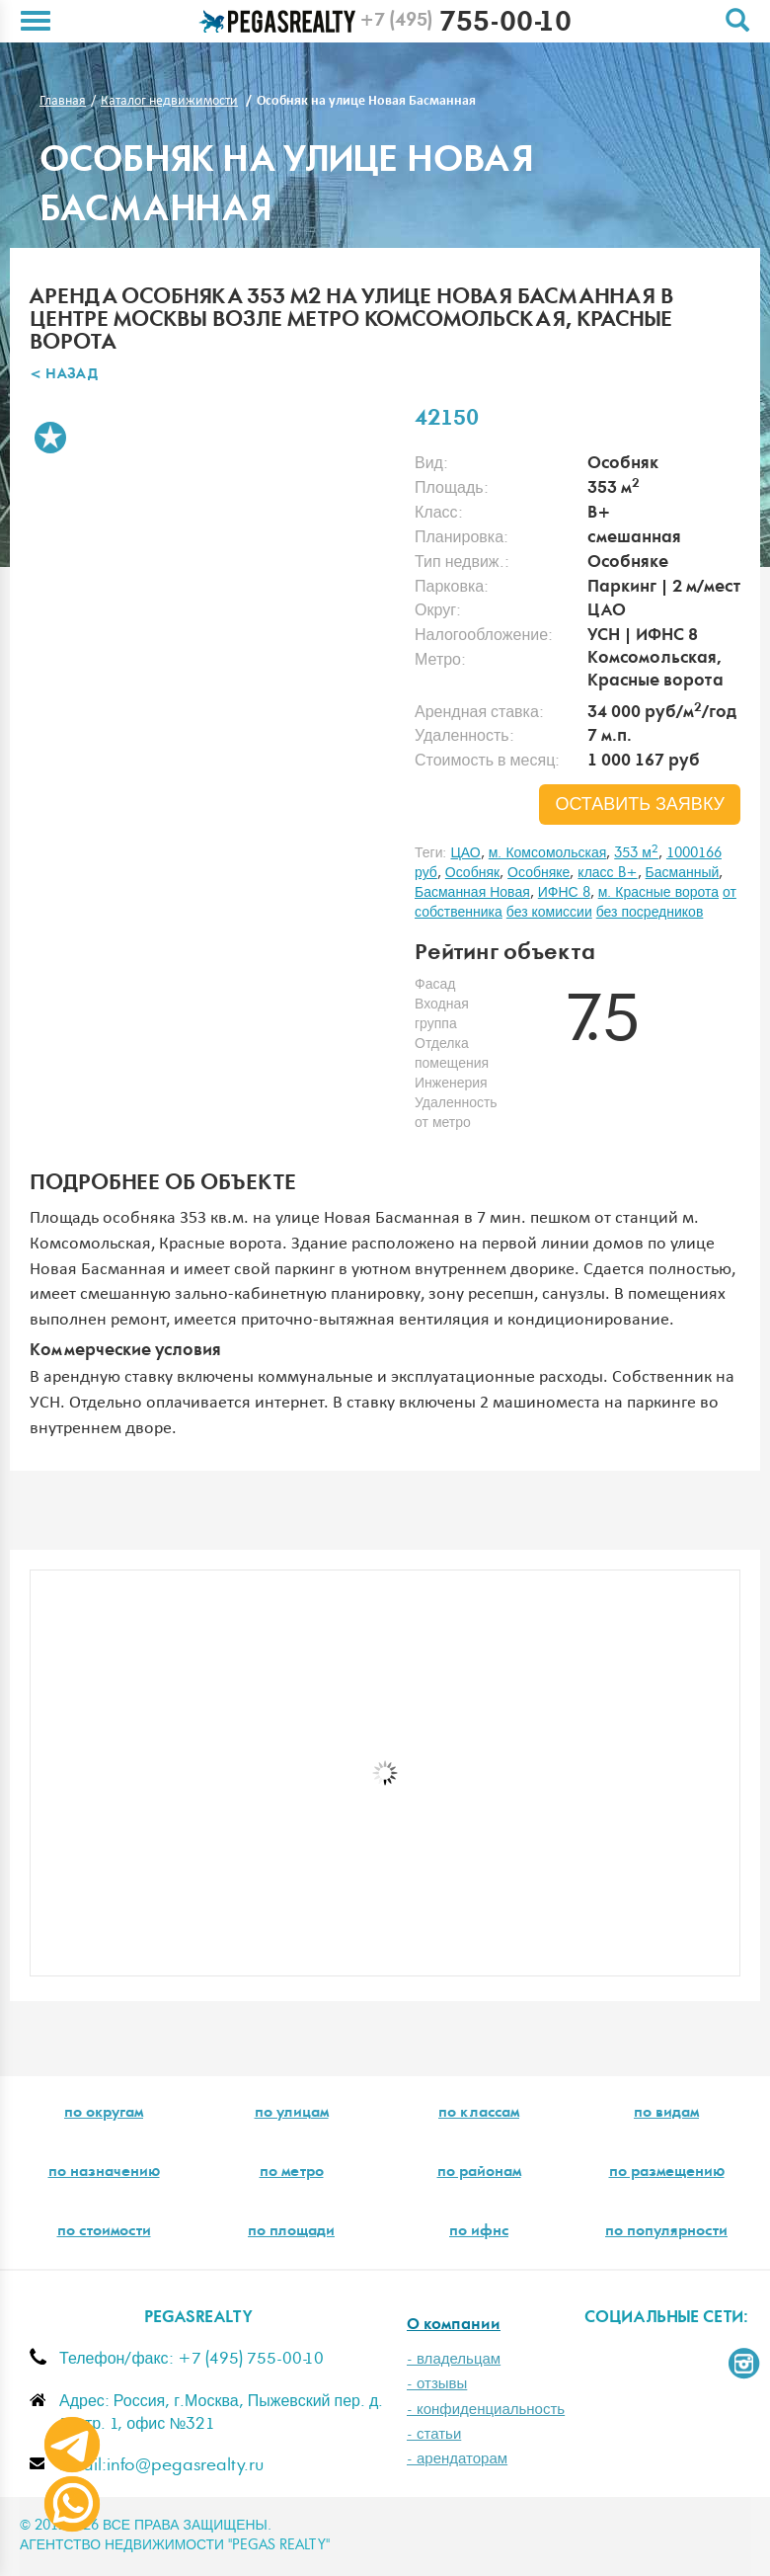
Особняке (538, 873)
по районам (479, 2173)
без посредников (650, 913)
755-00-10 (465, 25)
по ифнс (478, 2232)
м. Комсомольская (548, 853)
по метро (292, 2173)
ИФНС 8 (564, 893)
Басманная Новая (472, 893)
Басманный (683, 873)
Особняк (472, 873)
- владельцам (453, 2359)
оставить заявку (640, 805)
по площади (291, 2232)
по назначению (104, 2173)
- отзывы (437, 2383)
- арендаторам (457, 2459)
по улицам (292, 2114)
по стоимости (104, 2232)
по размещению (667, 2173)
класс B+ (607, 873)
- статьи (434, 2434)
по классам (478, 2114)
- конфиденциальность (486, 2409)
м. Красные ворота (658, 893)
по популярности (666, 2232)
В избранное (50, 437)
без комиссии (549, 913)
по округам (103, 2114)
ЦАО (465, 853)
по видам (666, 2114)
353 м (636, 853)
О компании (453, 2325)
